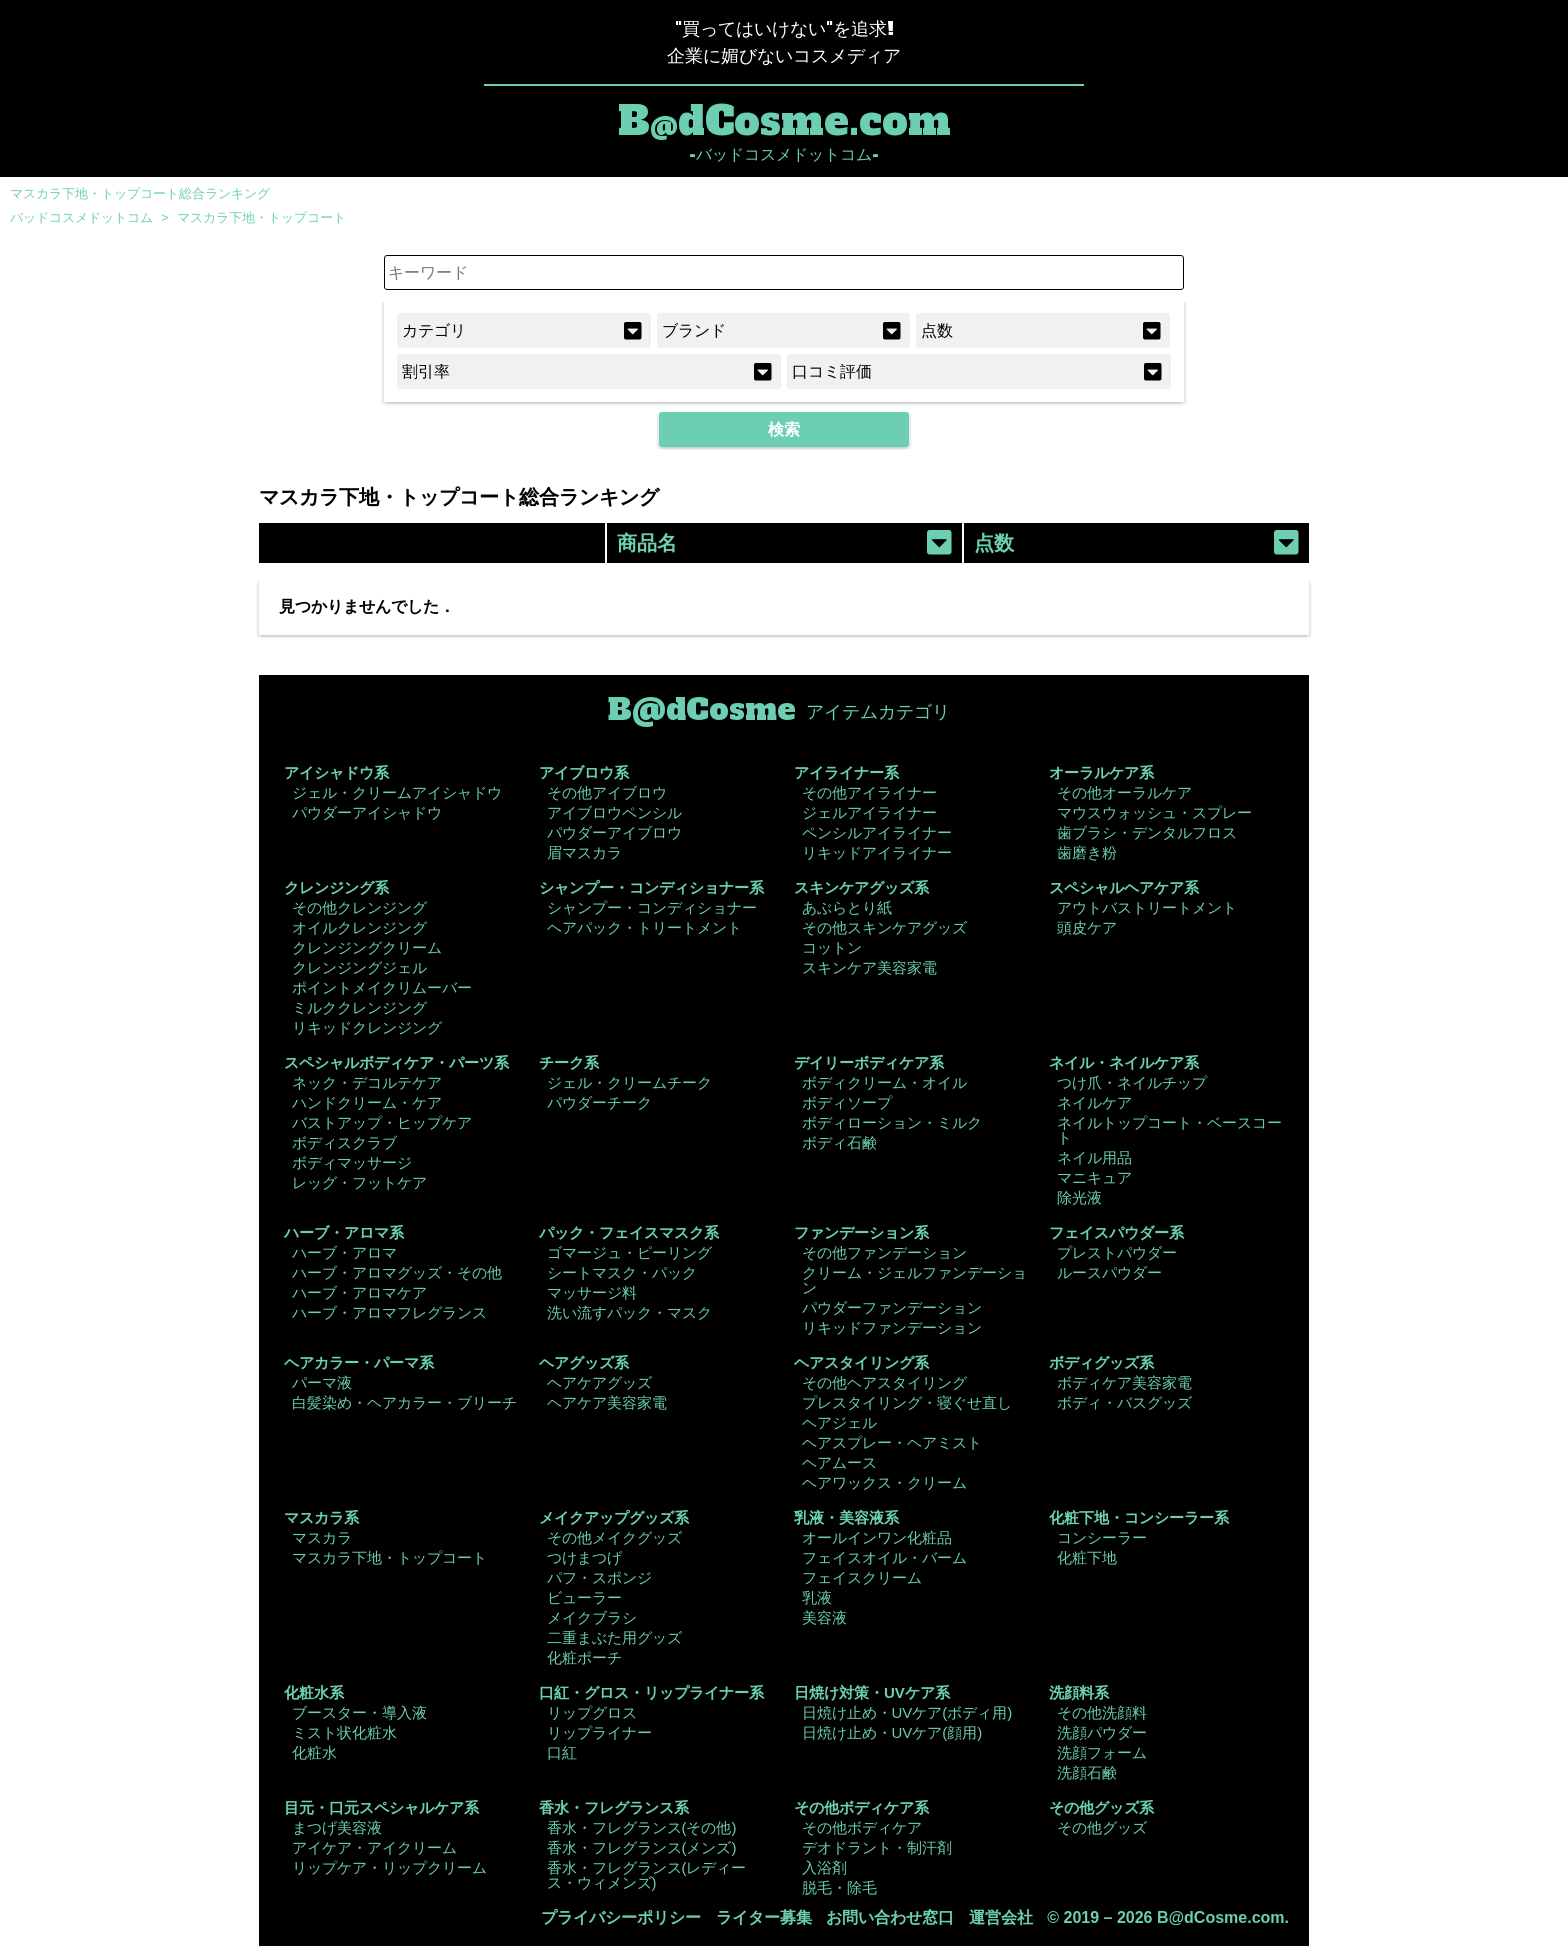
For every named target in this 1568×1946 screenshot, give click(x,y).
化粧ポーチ (584, 1657)
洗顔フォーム (1102, 1752)
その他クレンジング (359, 907)
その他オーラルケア (1124, 792)
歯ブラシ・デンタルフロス (1147, 832)
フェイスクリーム (862, 1577)
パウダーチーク (599, 1102)
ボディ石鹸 (839, 1142)
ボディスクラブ (344, 1142)
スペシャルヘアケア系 (1124, 887)
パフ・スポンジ (599, 1577)
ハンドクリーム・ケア (367, 1102)
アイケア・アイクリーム (374, 1847)
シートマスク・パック (622, 1272)
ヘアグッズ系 (584, 1362)
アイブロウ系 (584, 772)
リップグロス (592, 1712)
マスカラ (322, 1537)
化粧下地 (1087, 1557)
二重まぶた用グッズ (614, 1637)
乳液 (817, 1597)
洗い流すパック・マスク (629, 1312)
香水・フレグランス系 (614, 1807)
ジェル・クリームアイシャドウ (397, 792)
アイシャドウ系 (336, 772)
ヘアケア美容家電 (607, 1402)
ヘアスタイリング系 (861, 1362)
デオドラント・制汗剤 (877, 1847)
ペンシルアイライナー (877, 832)
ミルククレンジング (359, 1007)
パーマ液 (322, 1382)
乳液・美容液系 (846, 1517)
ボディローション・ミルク (892, 1122)
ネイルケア (1094, 1102)
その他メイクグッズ (614, 1537)
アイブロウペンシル (614, 812)
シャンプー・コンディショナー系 (651, 887)
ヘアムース (839, 1462)
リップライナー (599, 1732)
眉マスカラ (584, 852)
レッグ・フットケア (359, 1182)
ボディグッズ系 (1101, 1362)
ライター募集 (764, 1917)
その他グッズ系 (1101, 1807)
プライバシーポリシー (621, 1917)
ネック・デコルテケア (367, 1082)
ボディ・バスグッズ (1124, 1402)
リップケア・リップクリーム (389, 1867)
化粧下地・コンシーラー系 (1139, 1517)
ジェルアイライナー (869, 812)
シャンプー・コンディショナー (652, 907)
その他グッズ (1102, 1827)
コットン (832, 947)
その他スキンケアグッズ (884, 927)
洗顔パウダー (1102, 1732)
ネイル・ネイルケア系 (1124, 1062)
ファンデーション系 (861, 1232)
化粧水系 (314, 1692)
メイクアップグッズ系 (614, 1517)
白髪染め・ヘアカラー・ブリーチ (404, 1402)
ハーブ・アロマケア (359, 1292)
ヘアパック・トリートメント (644, 927)
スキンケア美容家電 (869, 967)
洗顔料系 (1079, 1692)
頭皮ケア (1087, 927)
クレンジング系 (336, 887)
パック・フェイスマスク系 (629, 1232)
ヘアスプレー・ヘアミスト (892, 1442)
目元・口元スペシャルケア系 (381, 1807)
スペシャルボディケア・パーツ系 (396, 1062)
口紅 (562, 1752)
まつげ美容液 (337, 1827)
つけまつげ (584, 1557)
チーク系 (569, 1062)
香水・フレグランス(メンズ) (642, 1847)
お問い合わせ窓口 (890, 1917)
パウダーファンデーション (892, 1307)
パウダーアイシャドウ (367, 812)
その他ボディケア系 (861, 1807)
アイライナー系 (846, 772)
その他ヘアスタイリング (884, 1382)
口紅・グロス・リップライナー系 (651, 1692)
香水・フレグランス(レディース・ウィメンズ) (647, 1875)
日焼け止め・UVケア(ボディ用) (907, 1712)
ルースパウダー (1109, 1272)
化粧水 (314, 1752)
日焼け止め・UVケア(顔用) (892, 1732)
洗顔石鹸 (1087, 1772)
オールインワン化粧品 (877, 1537)
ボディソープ (847, 1102)
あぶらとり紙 (847, 907)
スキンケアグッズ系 (861, 887)
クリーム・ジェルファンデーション (914, 1280)
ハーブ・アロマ (344, 1252)
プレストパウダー (1117, 1252)
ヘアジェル (839, 1422)
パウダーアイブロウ (614, 832)
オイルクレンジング (359, 927)
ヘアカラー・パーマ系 (359, 1362)
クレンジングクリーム (367, 947)
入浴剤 (824, 1867)
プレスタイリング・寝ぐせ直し (907, 1402)
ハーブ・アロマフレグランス (389, 1312)
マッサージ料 (592, 1292)
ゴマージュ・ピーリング (629, 1252)
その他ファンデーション (884, 1252)
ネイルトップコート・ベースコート (1169, 1130)
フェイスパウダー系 (1116, 1232)
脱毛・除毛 (839, 1887)
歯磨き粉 (1087, 852)
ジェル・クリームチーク (629, 1082)
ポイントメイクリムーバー (382, 987)
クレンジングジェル (359, 967)
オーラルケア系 (1101, 772)
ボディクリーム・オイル (884, 1082)
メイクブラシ (592, 1617)
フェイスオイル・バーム (884, 1557)
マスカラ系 (321, 1517)
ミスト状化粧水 (344, 1732)
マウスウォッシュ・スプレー (1154, 812)
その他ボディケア (862, 1827)
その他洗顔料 (1102, 1712)
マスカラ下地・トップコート (261, 217)
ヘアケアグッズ (599, 1382)
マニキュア (1094, 1177)
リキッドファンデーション (892, 1327)
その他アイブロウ (607, 792)
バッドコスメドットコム (81, 217)
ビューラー (584, 1597)
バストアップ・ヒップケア (382, 1122)
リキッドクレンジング (367, 1027)
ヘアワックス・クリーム (884, 1482)
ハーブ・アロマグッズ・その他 (397, 1272)
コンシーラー (1102, 1537)
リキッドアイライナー (877, 852)
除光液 (1079, 1197)
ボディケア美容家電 (1124, 1382)
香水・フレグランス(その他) (642, 1827)
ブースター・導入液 (359, 1712)
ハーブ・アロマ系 (344, 1232)
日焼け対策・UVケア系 (872, 1692)
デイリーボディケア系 (869, 1062)
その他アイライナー (869, 792)
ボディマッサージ (352, 1162)
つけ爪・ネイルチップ (1132, 1082)
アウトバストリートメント (1147, 907)
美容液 (824, 1617)
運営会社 (1001, 1917)
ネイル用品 (1094, 1157)
